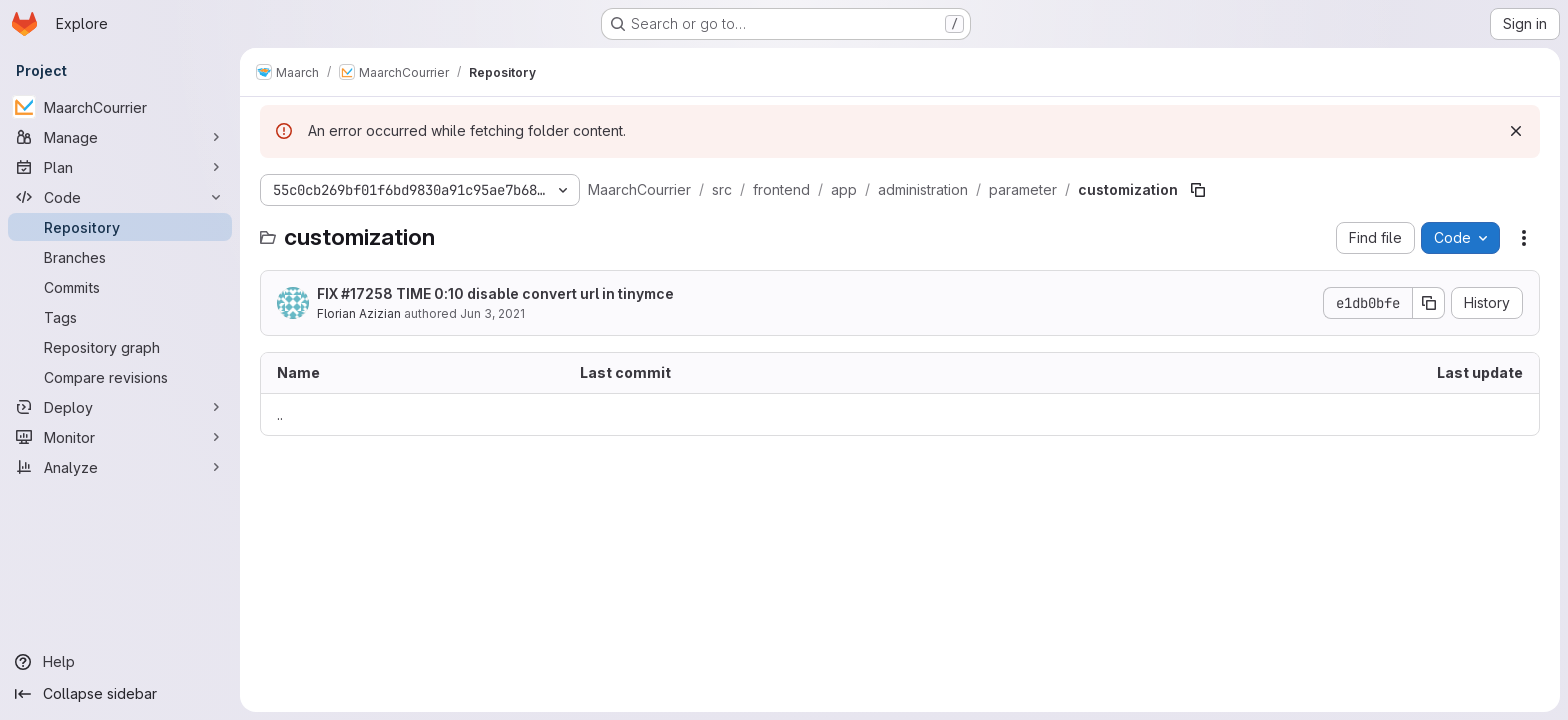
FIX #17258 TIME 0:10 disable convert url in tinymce (495, 293)
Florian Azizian (359, 313)
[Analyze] (120, 467)
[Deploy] (120, 407)
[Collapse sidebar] (120, 694)
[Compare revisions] (120, 377)
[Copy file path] (1198, 190)
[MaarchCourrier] (120, 107)
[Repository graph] (120, 347)
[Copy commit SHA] (1429, 303)
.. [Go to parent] (280, 414)
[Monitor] (120, 437)
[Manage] (120, 137)
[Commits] (120, 287)
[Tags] (120, 317)
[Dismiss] (1516, 131)
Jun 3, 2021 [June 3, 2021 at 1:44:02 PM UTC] (492, 313)
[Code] (120, 197)
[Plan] (120, 167)
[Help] (120, 662)
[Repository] (120, 227)
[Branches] (120, 257)
